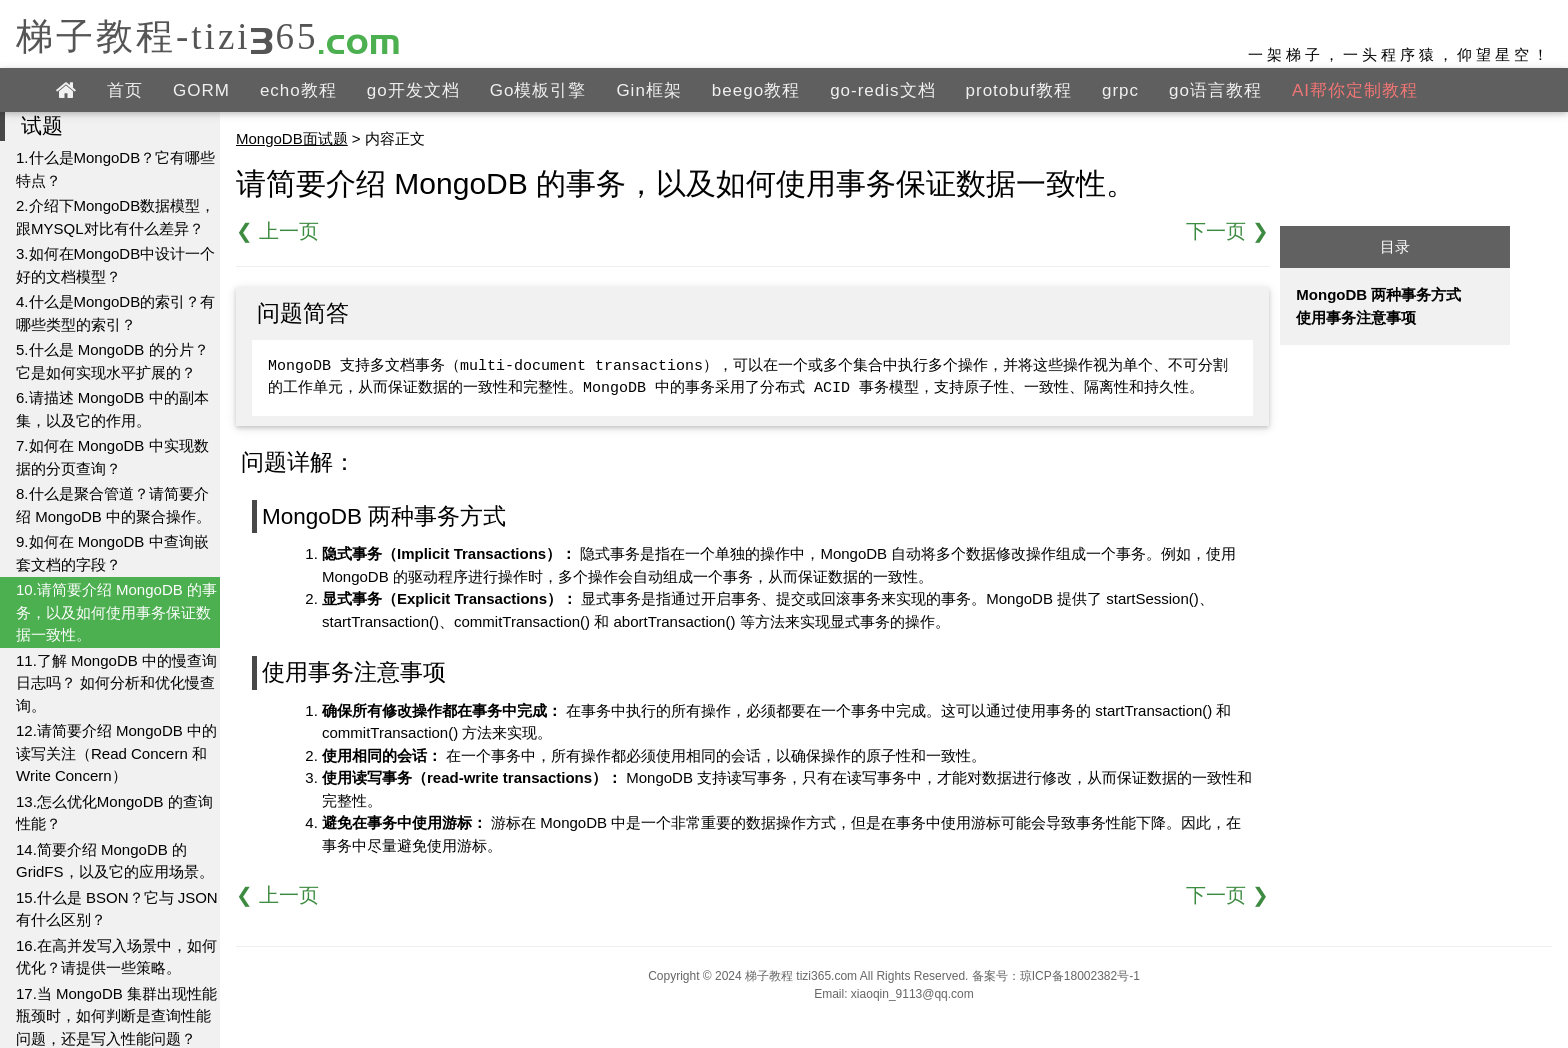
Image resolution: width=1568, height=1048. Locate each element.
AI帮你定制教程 (1355, 90)
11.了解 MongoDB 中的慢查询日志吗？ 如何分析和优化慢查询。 (116, 683)
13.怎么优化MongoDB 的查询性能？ (114, 813)
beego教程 (756, 90)
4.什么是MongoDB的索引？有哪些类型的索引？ (115, 313)
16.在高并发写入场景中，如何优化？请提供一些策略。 (116, 957)
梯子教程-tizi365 (209, 35)
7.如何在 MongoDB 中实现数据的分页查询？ (112, 457)
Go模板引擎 (538, 90)
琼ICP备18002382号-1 (1080, 976)
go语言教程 (1215, 90)
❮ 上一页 (277, 231)
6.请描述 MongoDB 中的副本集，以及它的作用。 (112, 409)
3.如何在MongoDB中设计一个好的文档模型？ (115, 265)
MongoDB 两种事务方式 (1378, 294)
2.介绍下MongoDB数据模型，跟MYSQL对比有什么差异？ (115, 217)
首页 (125, 90)
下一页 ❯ (1227, 231)
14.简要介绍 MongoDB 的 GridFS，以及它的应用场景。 (115, 861)
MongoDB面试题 (292, 138)
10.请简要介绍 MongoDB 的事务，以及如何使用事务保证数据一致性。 (116, 612)
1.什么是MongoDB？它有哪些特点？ (115, 169)
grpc (1120, 90)
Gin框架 (648, 90)
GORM (201, 90)
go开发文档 (413, 90)
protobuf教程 (1019, 90)
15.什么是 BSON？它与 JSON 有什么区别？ (117, 909)
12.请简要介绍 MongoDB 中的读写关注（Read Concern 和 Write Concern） (116, 753)
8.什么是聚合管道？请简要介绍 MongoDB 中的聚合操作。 (113, 505)
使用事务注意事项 (1356, 317)
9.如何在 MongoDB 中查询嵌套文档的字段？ (112, 553)
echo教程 (298, 90)
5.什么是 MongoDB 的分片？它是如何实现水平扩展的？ (112, 361)
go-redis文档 (882, 90)
